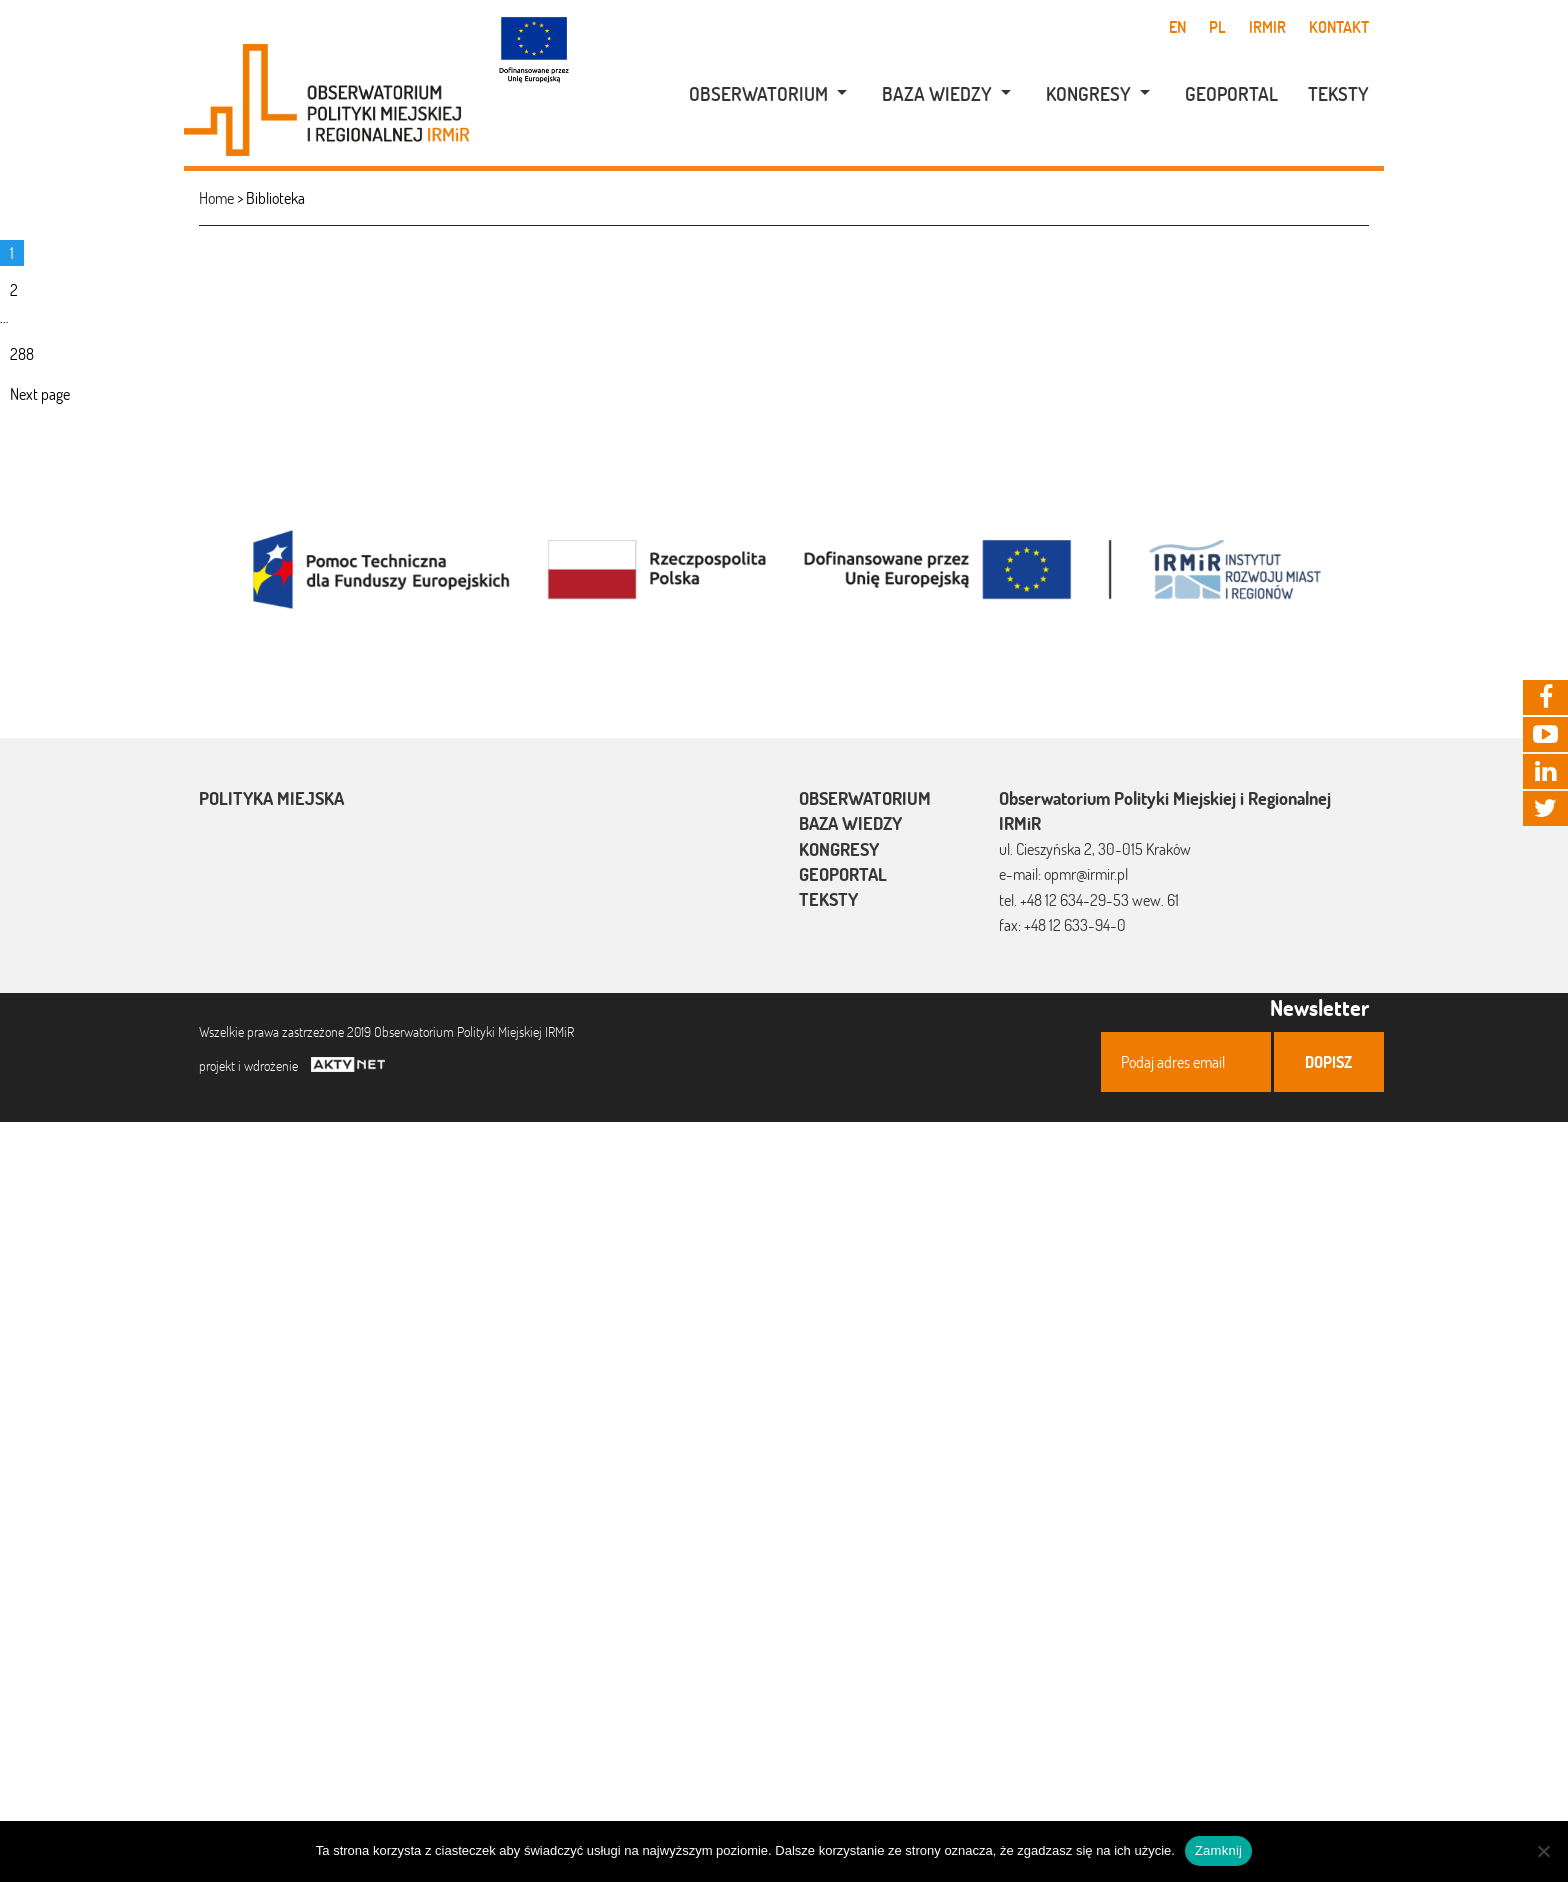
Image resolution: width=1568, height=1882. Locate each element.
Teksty (1338, 94)
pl (1217, 27)
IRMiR (1267, 27)
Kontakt (1339, 27)
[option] (784, 567)
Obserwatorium (758, 94)
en (1177, 27)
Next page (40, 394)
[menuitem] (757, 94)
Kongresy (1088, 94)
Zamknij (1218, 1850)
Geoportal (1231, 94)
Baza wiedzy (937, 94)
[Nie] (1543, 1851)
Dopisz (1328, 1062)
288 (31, 355)
